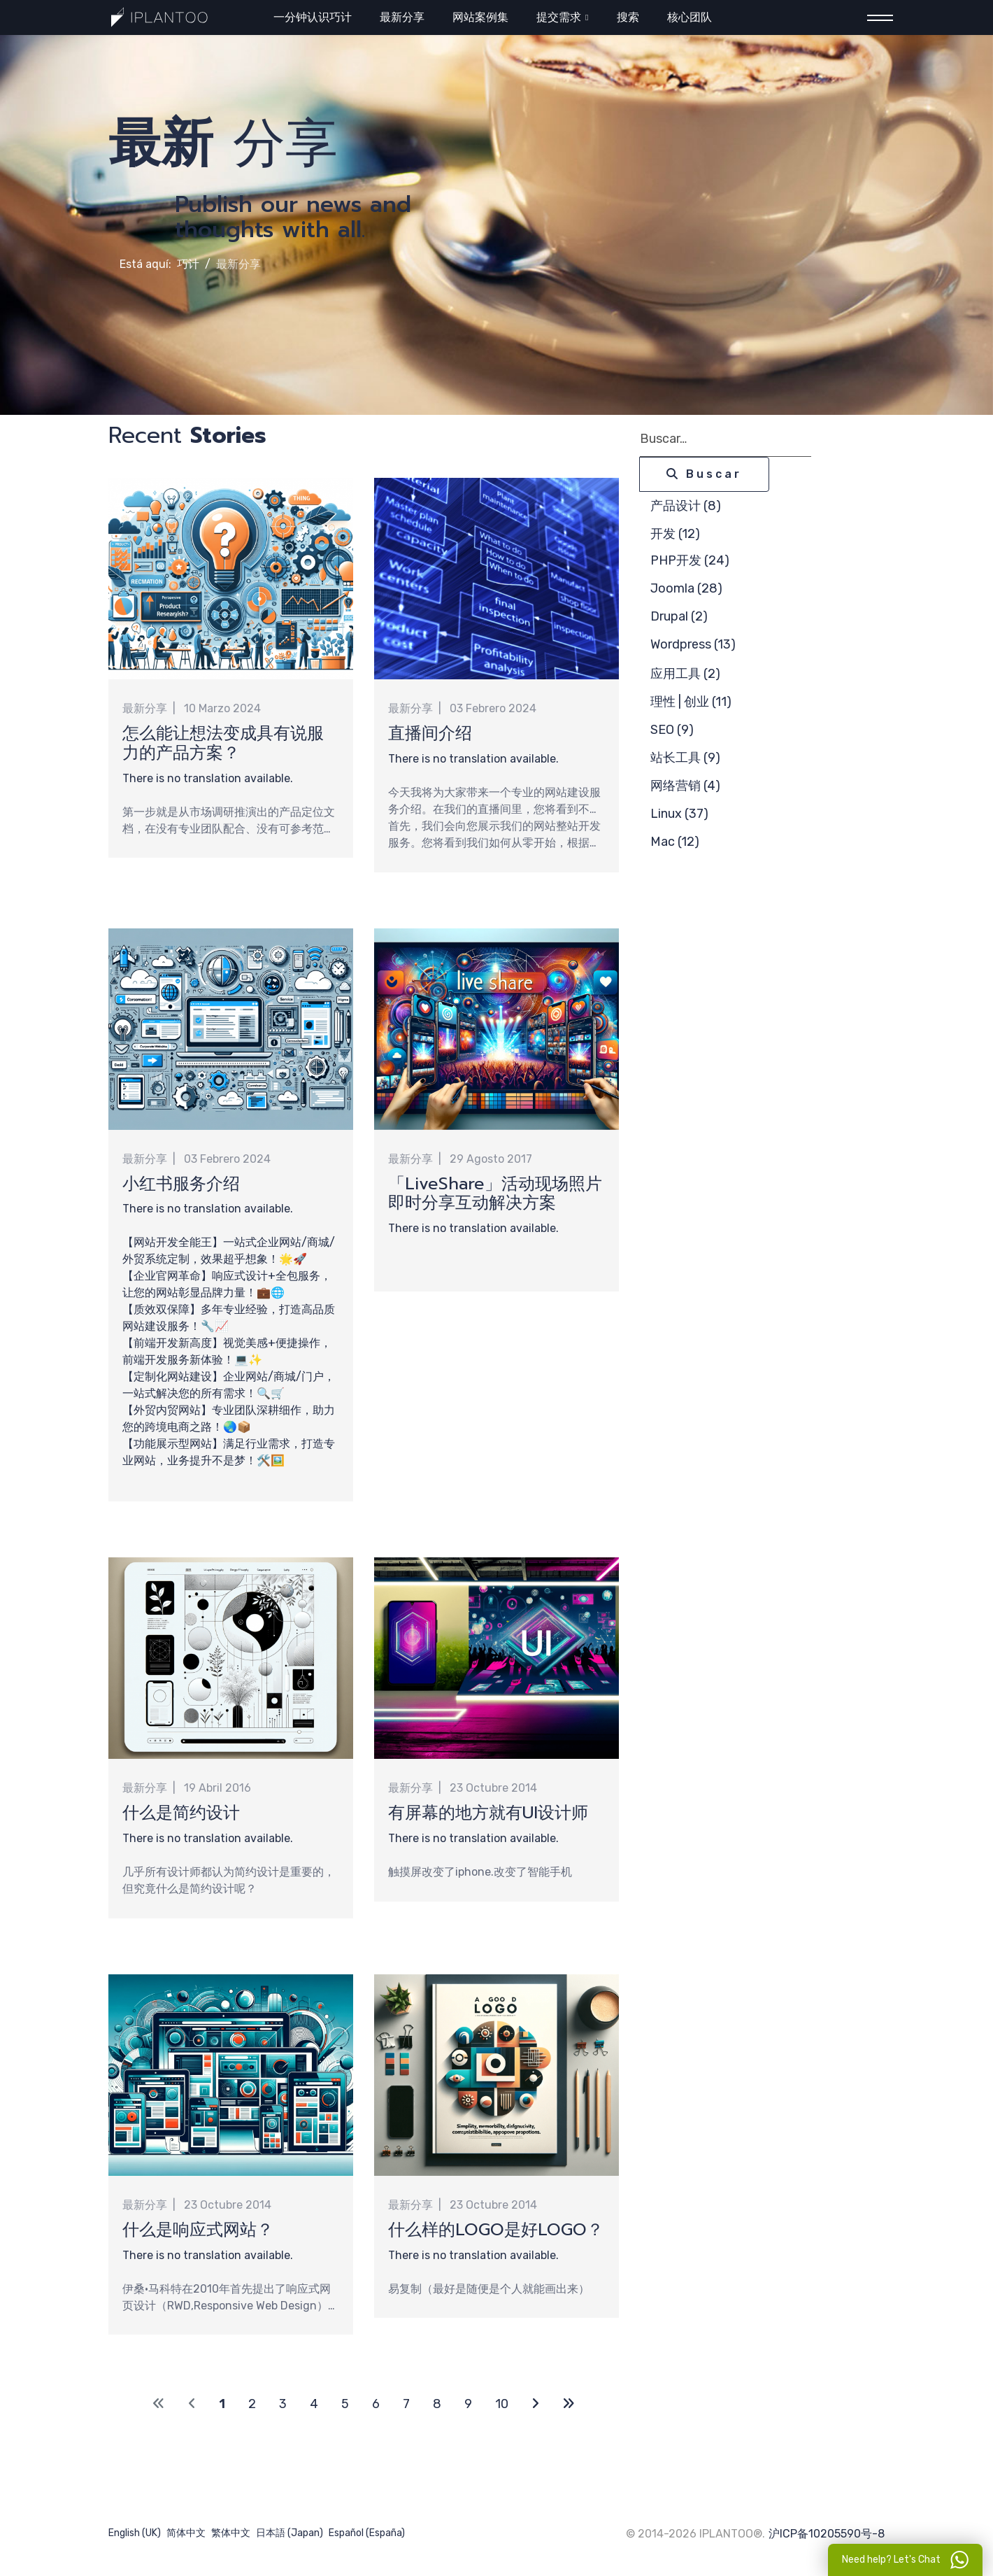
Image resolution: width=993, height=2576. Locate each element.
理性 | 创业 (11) (690, 701)
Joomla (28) (686, 588)
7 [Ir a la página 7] (406, 2405)
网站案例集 (480, 17)
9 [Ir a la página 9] (468, 2405)
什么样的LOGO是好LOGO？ (495, 2230)
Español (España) (367, 2534)
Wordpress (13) (693, 644)
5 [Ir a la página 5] (345, 2405)
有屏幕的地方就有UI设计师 (488, 1813)
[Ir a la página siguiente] (535, 2405)
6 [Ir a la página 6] (376, 2405)
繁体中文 (230, 2534)
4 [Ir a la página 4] (314, 2405)
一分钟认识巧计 (312, 17)
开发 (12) (675, 534)
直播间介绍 (430, 733)
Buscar (704, 474)
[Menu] (876, 17)
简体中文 (186, 2534)
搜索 (628, 17)
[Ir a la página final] (568, 2405)
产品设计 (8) (685, 506)
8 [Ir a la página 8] (437, 2405)
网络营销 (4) (685, 785)
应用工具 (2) (685, 673)
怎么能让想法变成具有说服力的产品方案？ (223, 743)
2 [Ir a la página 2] (252, 2405)
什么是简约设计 (181, 1813)
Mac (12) (674, 841)
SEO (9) (672, 729)
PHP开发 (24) (689, 560)
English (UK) (134, 2534)
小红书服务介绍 (181, 1183)
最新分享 (402, 17)
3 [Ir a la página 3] (283, 2405)
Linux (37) (679, 813)
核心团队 (689, 17)
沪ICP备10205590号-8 (827, 2535)
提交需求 (558, 17)
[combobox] (725, 439)
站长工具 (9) (685, 757)
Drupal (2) (679, 616)
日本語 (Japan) (289, 2534)
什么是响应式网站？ (197, 2230)
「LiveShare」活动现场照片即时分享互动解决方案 (495, 1193)
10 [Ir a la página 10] (501, 2405)
